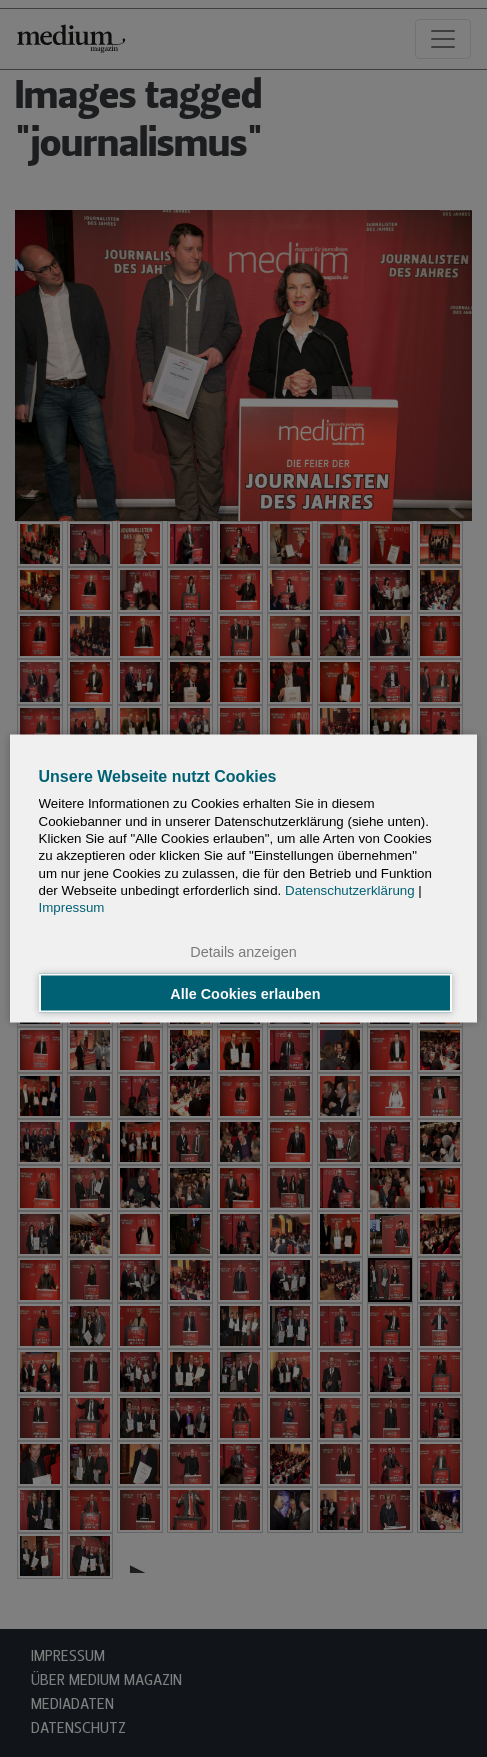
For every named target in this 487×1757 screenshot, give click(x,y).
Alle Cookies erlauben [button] (245, 993)
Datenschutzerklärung (350, 889)
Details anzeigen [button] (243, 952)
